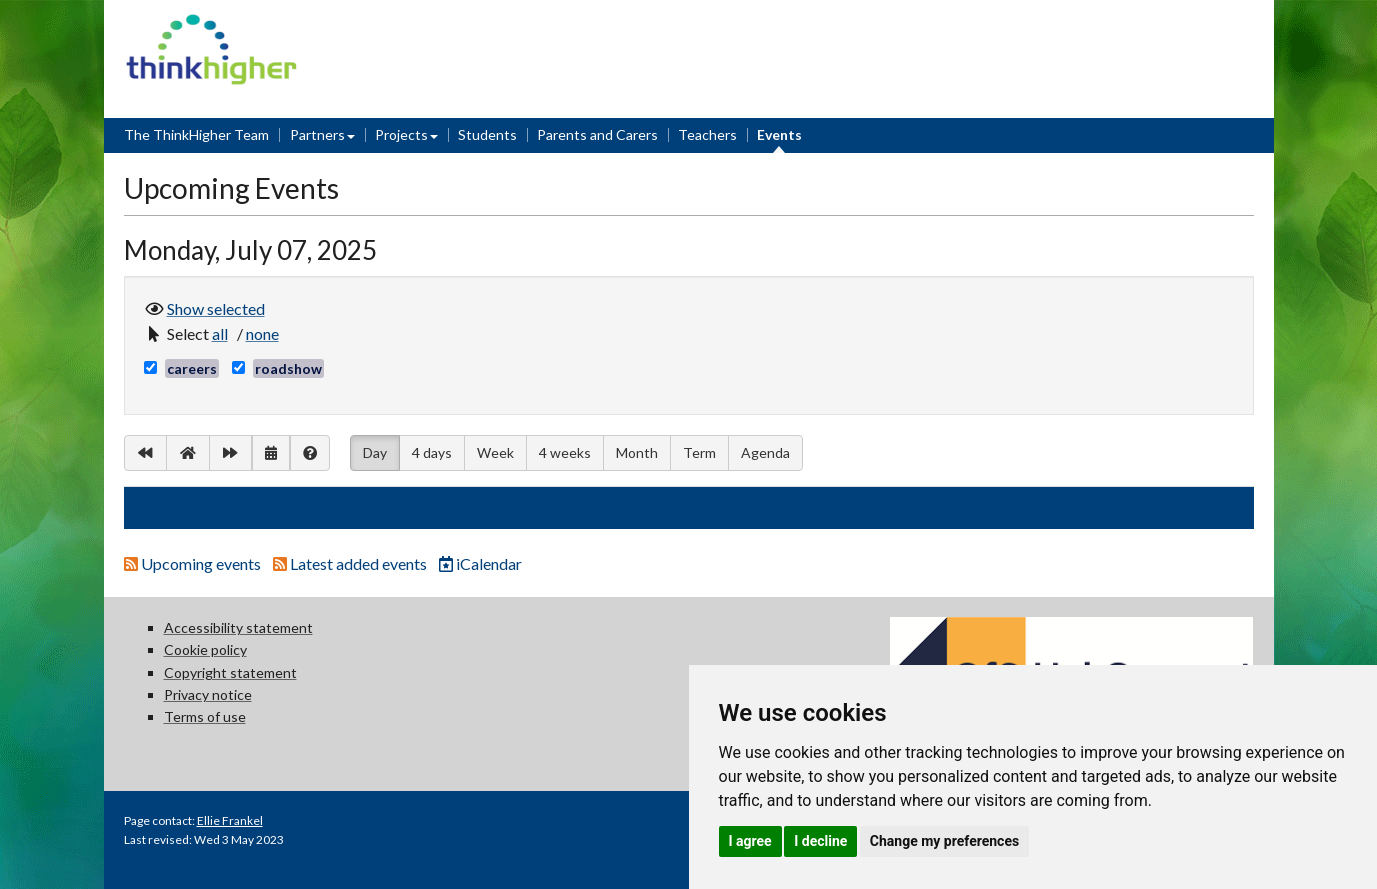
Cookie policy (205, 649)
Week (495, 452)
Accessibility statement (238, 627)
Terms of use (205, 716)
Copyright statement (230, 672)
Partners (317, 134)
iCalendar (480, 563)
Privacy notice (208, 694)
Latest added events (351, 563)
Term (699, 452)
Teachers (707, 134)
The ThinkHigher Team (196, 134)
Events (779, 134)
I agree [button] (750, 841)
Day (375, 451)
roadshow (288, 368)
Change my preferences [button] (944, 841)
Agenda (765, 452)
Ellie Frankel (230, 820)
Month (637, 452)
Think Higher (211, 26)
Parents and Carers (597, 134)
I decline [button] (820, 841)
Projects (401, 134)
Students (487, 134)
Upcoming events (194, 563)
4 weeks (565, 452)
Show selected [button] (216, 307)
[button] (223, 334)
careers (192, 368)
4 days (432, 452)
